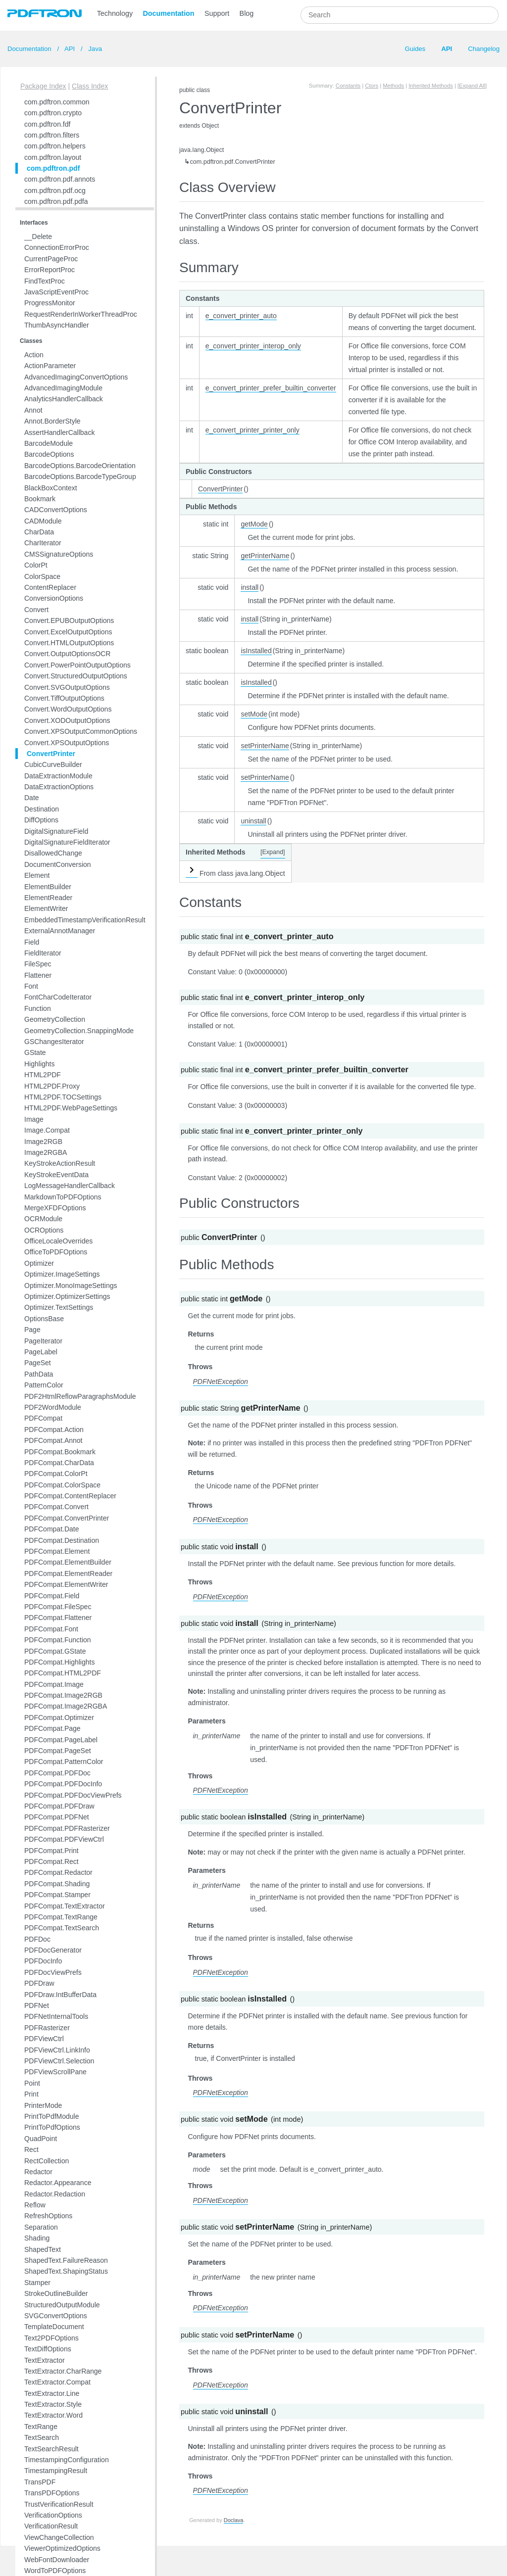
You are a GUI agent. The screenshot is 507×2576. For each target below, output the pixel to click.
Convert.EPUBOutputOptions (69, 620)
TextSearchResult (51, 2449)
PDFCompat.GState (55, 1651)
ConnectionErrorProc (56, 247)
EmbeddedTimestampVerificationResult (85, 920)
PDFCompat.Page (52, 1728)
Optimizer (39, 1263)
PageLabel (40, 1352)
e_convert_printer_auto (241, 316)
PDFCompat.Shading (57, 1884)
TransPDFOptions (52, 2493)
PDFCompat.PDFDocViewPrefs (73, 1795)
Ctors (371, 86)
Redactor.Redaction (54, 2194)
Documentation (169, 13)
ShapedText (42, 2249)
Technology (115, 13)
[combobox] (400, 15)
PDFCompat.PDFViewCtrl (64, 1839)
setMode (254, 714)
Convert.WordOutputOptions (67, 709)
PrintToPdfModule (51, 2116)
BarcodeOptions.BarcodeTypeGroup (80, 476)
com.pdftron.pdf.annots (59, 179)
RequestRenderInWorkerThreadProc (80, 314)
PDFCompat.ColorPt (56, 1474)
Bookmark (39, 499)
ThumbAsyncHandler (56, 325)
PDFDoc (37, 1939)
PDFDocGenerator (53, 1950)
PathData (38, 1374)
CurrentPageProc (51, 259)
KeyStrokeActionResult (59, 1163)
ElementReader (48, 898)
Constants (348, 86)
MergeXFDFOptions (55, 1208)
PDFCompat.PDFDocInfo (63, 1784)
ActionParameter (50, 366)
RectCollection (46, 2161)
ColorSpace (42, 576)
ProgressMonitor (49, 303)
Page (32, 1330)
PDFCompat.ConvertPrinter (66, 1518)
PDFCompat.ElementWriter (66, 1584)
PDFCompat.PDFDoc (57, 1773)
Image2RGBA (45, 1152)
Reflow (35, 2205)
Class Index (90, 86)
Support (216, 13)
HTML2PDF (42, 1075)
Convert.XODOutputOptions (67, 720)
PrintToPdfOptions (52, 2127)
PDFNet (36, 2005)
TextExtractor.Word (53, 2415)
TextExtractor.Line (51, 2393)
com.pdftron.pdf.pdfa (56, 201)
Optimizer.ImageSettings (62, 1274)
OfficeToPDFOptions (55, 1252)
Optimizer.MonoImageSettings (70, 1285)
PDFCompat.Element (57, 1551)
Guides (415, 48)
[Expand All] (472, 86)
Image (34, 1119)
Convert (36, 610)
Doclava (234, 2520)
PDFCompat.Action (54, 1429)
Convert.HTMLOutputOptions (69, 643)
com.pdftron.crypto (53, 113)
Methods (393, 86)
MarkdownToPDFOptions (62, 1197)
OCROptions (43, 1230)
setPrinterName (265, 746)
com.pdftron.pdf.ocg (55, 190)
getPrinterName (265, 556)
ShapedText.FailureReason (66, 2260)
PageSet (37, 1363)
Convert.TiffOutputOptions (64, 698)
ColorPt (36, 565)
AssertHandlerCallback (59, 432)
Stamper (37, 2283)
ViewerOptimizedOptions (62, 2548)
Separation (41, 2227)
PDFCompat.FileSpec (57, 1607)
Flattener (37, 975)
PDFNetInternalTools (56, 2016)
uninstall (253, 821)
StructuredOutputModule (62, 2305)
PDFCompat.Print (51, 1851)
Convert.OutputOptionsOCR (67, 654)
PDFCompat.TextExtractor (64, 1906)
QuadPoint (40, 2139)
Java (94, 48)
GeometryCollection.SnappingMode (79, 1031)
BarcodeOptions (49, 454)
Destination (41, 809)
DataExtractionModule (58, 776)
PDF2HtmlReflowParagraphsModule (80, 1396)
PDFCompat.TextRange (61, 1917)
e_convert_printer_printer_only (252, 430)
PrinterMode (43, 2105)
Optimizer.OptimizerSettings (67, 1296)
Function (37, 1008)
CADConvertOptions (55, 510)
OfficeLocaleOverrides (58, 1241)
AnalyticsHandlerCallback (63, 399)
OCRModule (43, 1219)
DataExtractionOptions (59, 787)
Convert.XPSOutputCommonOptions (80, 731)
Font (31, 986)
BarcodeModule (48, 443)
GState (35, 1052)
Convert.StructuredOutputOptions (75, 676)
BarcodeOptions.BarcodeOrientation (80, 466)
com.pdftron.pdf (53, 168)
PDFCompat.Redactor (58, 1872)
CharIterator (42, 543)
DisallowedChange (53, 853)
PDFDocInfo (43, 1961)
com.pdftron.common (57, 102)
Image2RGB (43, 1141)
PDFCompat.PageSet (57, 1751)
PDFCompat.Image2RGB (63, 1695)
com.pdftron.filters (51, 135)
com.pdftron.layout (52, 157)
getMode (254, 524)
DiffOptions (41, 820)
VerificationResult (51, 2526)
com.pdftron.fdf (47, 124)
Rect (31, 2149)
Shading (37, 2238)
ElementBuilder (47, 887)
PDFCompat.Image (54, 1684)
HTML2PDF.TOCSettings (62, 1097)
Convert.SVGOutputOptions (67, 687)
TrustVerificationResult (59, 2504)
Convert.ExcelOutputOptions (68, 632)
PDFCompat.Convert (56, 1507)
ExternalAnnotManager (59, 931)
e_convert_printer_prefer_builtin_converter (270, 388)
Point (32, 2083)
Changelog (484, 48)
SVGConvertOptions (55, 2316)
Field (31, 942)
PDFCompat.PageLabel (61, 1740)
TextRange (40, 2427)
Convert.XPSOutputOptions (66, 743)
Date (31, 798)
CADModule (42, 521)
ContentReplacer (50, 587)
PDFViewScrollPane (55, 2072)
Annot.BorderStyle (52, 421)
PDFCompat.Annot (53, 1440)
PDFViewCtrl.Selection (59, 2061)
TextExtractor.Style (53, 2404)
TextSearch (41, 2437)
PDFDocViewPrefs (53, 1972)
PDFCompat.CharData (59, 1463)
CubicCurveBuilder (53, 764)
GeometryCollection (54, 1019)
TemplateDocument (54, 2327)
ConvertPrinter (51, 754)
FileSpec (37, 964)
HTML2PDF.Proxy (52, 1086)
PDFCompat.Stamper (57, 1895)
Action (34, 355)
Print (31, 2094)
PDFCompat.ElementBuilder (67, 1562)
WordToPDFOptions (55, 2571)
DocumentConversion (57, 864)
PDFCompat (43, 1418)
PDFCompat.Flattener (58, 1618)
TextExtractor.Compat (57, 2382)
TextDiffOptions (47, 2349)
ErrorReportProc (49, 270)
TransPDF (39, 2482)
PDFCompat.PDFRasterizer (67, 1828)
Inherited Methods (430, 86)
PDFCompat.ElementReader (68, 1573)
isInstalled (256, 651)
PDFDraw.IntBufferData (60, 1995)
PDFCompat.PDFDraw (59, 1806)
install (249, 587)
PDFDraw (39, 1983)
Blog (247, 13)
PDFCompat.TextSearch (61, 1928)
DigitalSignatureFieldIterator (67, 842)
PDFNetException (220, 1381)
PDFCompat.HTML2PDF (62, 1673)
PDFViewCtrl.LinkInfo (57, 2050)
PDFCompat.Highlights (59, 1662)
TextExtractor (44, 2360)
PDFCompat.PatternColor (63, 1761)
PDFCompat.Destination (61, 1540)
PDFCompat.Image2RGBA (65, 1706)
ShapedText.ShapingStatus (66, 2271)
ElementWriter (46, 908)
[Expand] (272, 852)
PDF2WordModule (52, 1407)
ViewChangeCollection (59, 2537)
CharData (39, 532)
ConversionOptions (53, 598)
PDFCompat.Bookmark (60, 1452)
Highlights (39, 1064)
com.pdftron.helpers (55, 146)
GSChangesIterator (54, 1042)
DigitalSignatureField (56, 831)
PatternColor (43, 1385)
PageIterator (43, 1341)
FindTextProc (44, 281)
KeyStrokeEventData (56, 1175)
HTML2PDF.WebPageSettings (70, 1108)
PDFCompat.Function (57, 1640)
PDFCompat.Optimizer (59, 1717)
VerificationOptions (53, 2515)
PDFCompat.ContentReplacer (70, 1496)
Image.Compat (47, 1130)
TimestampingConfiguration (66, 2460)
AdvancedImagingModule (63, 388)
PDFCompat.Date (51, 1529)
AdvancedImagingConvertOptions (76, 377)
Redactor (38, 2172)
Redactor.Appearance (57, 2183)
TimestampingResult (55, 2471)
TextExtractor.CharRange (62, 2371)
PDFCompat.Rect (51, 1861)
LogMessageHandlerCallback (69, 1186)
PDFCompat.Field (51, 1596)
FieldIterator (42, 953)
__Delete (38, 236)
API (70, 48)
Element (37, 875)
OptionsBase (44, 1319)
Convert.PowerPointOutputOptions (77, 665)
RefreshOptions (48, 2216)
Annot (33, 410)
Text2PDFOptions (51, 2338)
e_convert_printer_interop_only (253, 346)
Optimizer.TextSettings (58, 1307)
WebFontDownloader (56, 2560)
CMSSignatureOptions (58, 554)
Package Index (43, 86)
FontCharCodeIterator (58, 997)
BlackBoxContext (50, 488)
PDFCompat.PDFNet (56, 1817)
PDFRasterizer (47, 2028)
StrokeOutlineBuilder (56, 2293)
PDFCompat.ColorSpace (62, 1485)
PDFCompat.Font (51, 1629)
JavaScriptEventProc (56, 292)
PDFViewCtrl (44, 2039)
